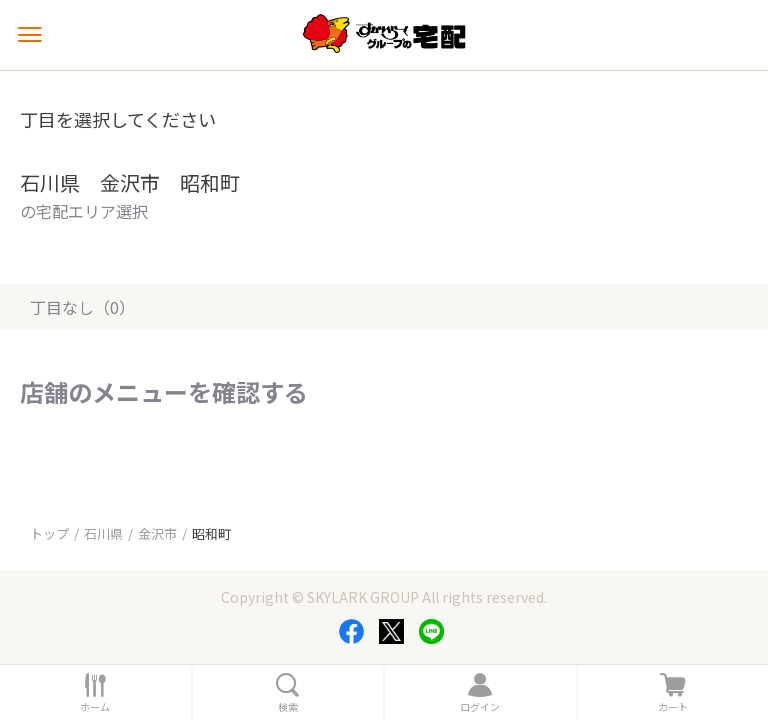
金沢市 (157, 533)
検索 (288, 707)
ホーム (95, 707)
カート (673, 707)
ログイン (480, 707)
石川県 (103, 533)
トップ (49, 533)
